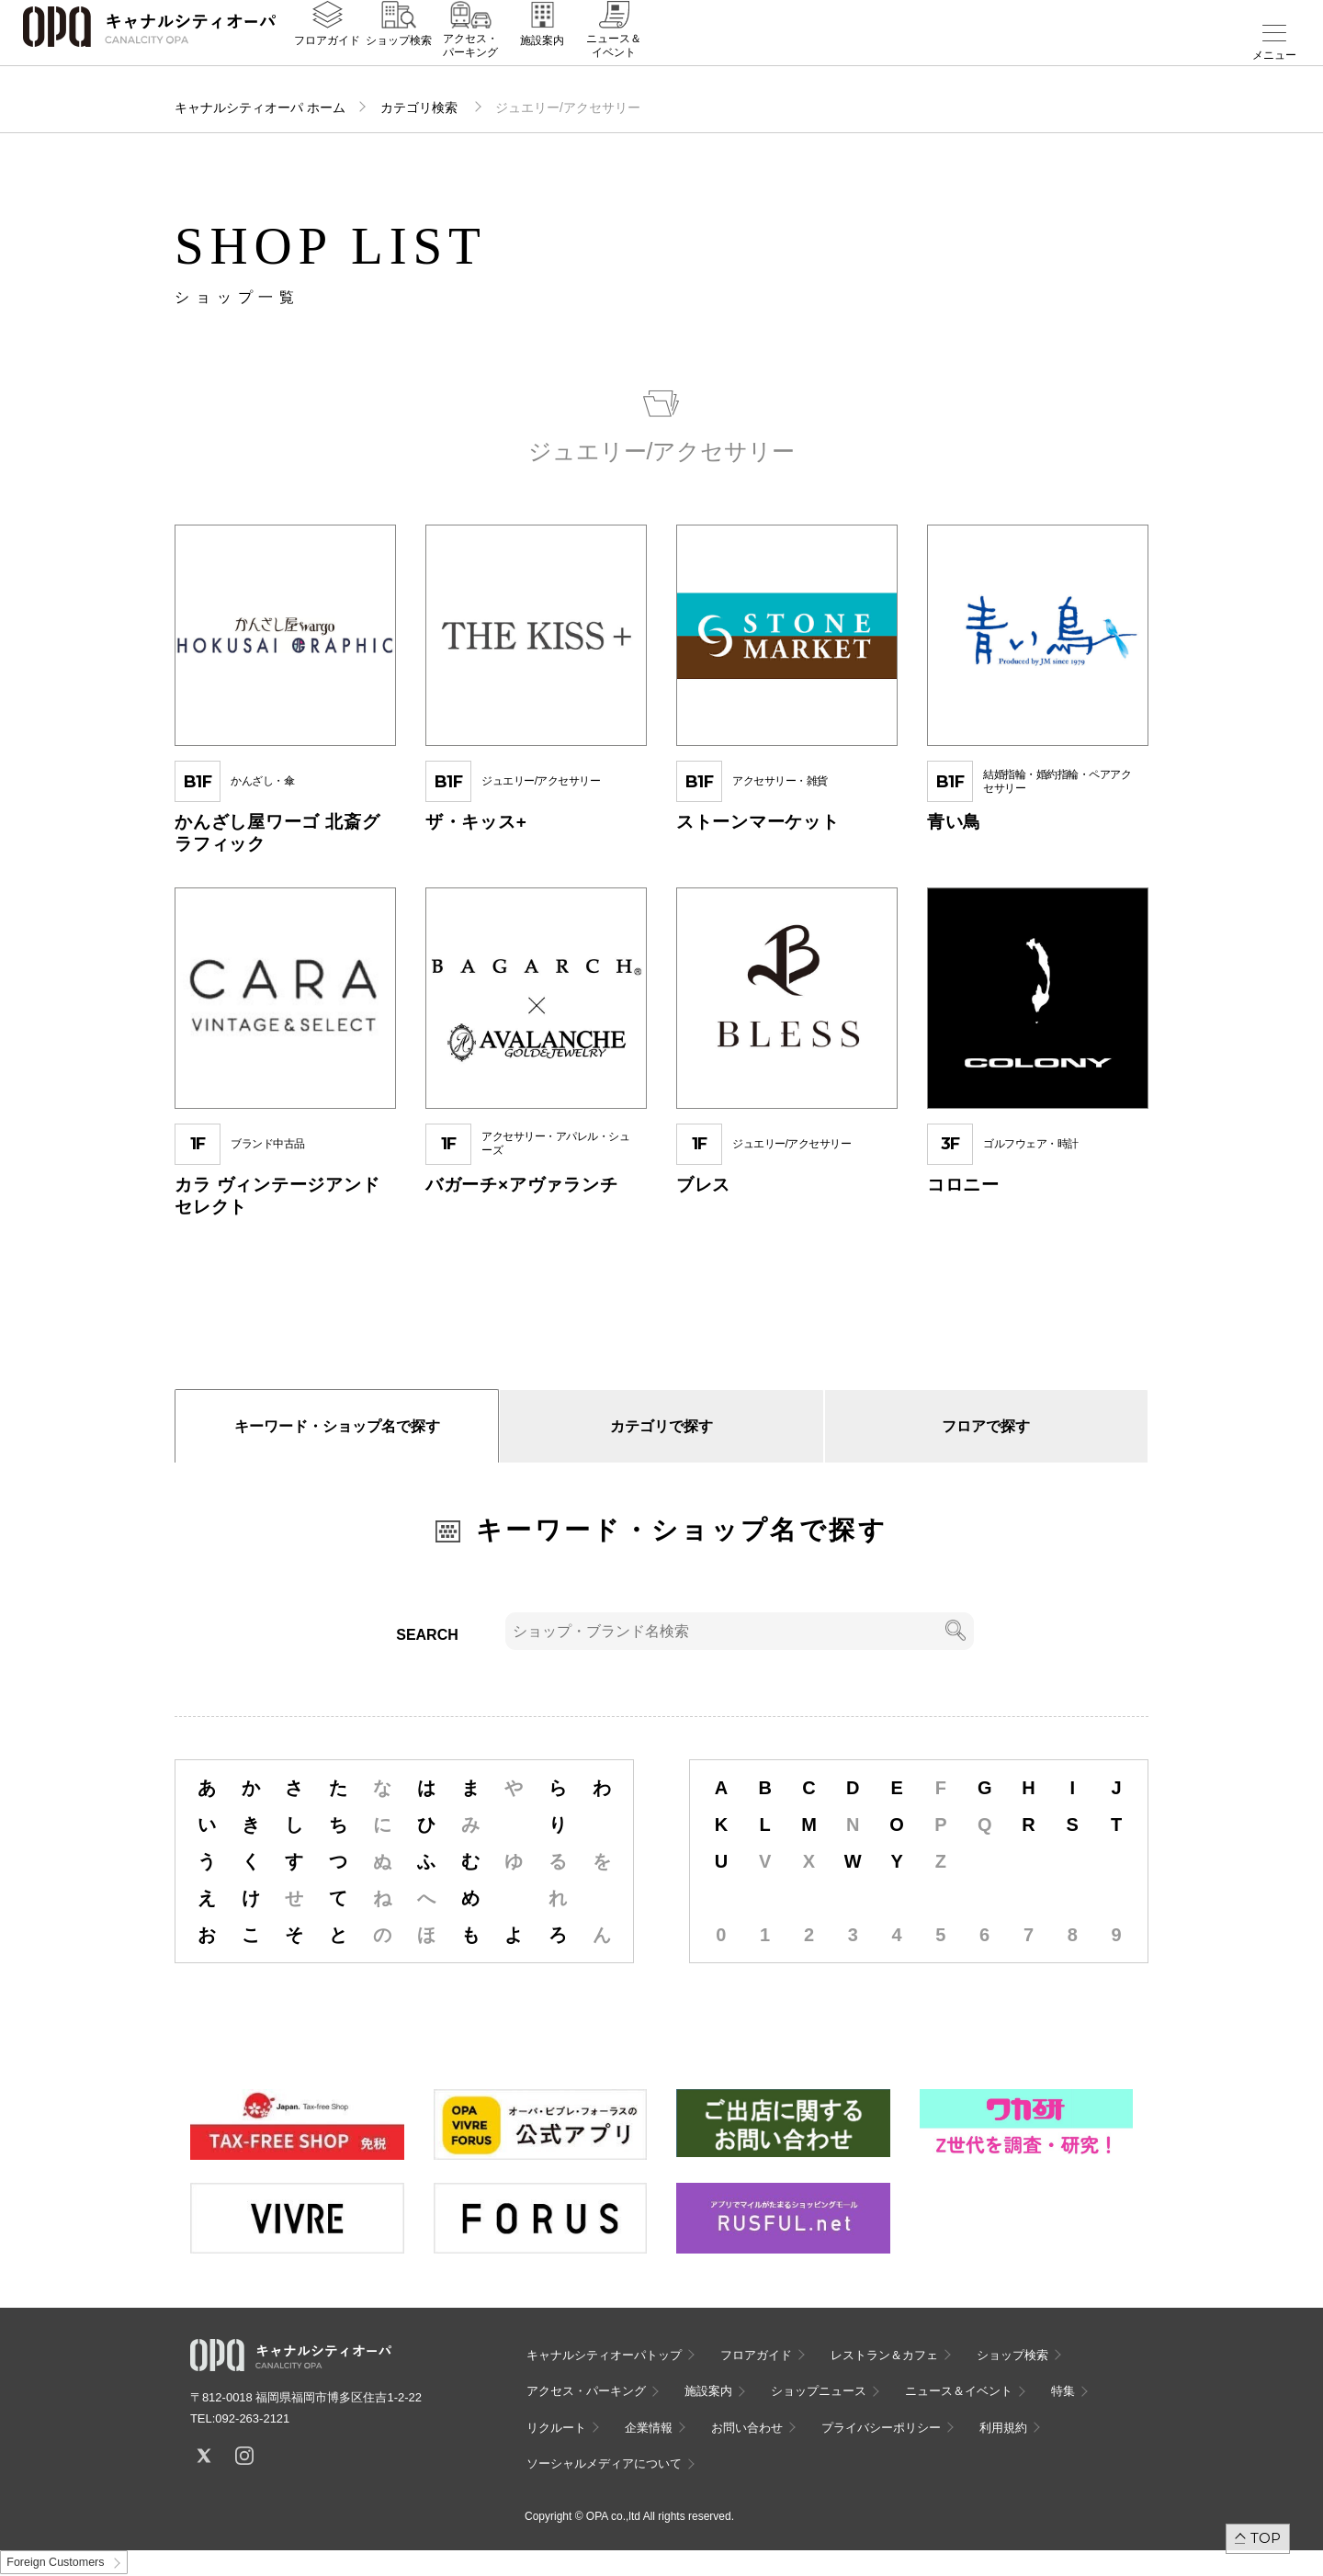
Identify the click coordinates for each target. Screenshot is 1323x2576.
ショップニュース (818, 2391)
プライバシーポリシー (881, 2428)
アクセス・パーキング (470, 61)
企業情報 (649, 2428)
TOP (1265, 2538)
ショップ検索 (399, 56)
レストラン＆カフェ (884, 2355)
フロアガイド (327, 56)
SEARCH (427, 1635)
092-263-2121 (252, 2418)
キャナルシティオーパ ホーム (260, 107)
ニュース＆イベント (613, 61)
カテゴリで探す (661, 1426)
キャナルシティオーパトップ (604, 2355)
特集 (1063, 2391)
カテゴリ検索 (420, 107)
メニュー (1274, 55)
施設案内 (542, 56)
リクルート (556, 2428)
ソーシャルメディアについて (604, 2463)
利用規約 (1003, 2428)
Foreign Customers (55, 2562)
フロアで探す (986, 1426)
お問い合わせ (747, 2428)
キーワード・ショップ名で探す (337, 1426)
